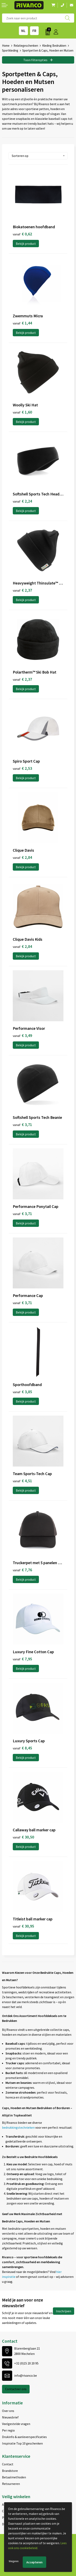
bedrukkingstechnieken (18, 2127)
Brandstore (10, 2471)
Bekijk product (26, 244)
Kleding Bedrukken (54, 45)
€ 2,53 (22, 768)
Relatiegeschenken (26, 45)
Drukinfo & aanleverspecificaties (24, 2437)
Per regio (8, 2430)
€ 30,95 (23, 1926)
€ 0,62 (22, 233)
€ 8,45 (22, 1747)
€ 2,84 (22, 857)
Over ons (8, 2411)
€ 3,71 (22, 1124)
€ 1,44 (22, 322)
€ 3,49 (22, 1035)
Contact (7, 2464)
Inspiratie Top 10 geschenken (22, 2443)
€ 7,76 (22, 1569)
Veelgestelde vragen (16, 2424)
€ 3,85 (22, 1391)
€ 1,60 (22, 412)
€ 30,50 (23, 1836)
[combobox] (38, 18)
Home (6, 45)
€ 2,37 (22, 590)
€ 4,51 (22, 1480)
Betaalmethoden (14, 2477)
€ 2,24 (22, 501)
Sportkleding (10, 50)
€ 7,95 (22, 1658)
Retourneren (11, 2484)
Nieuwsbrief (10, 2417)
